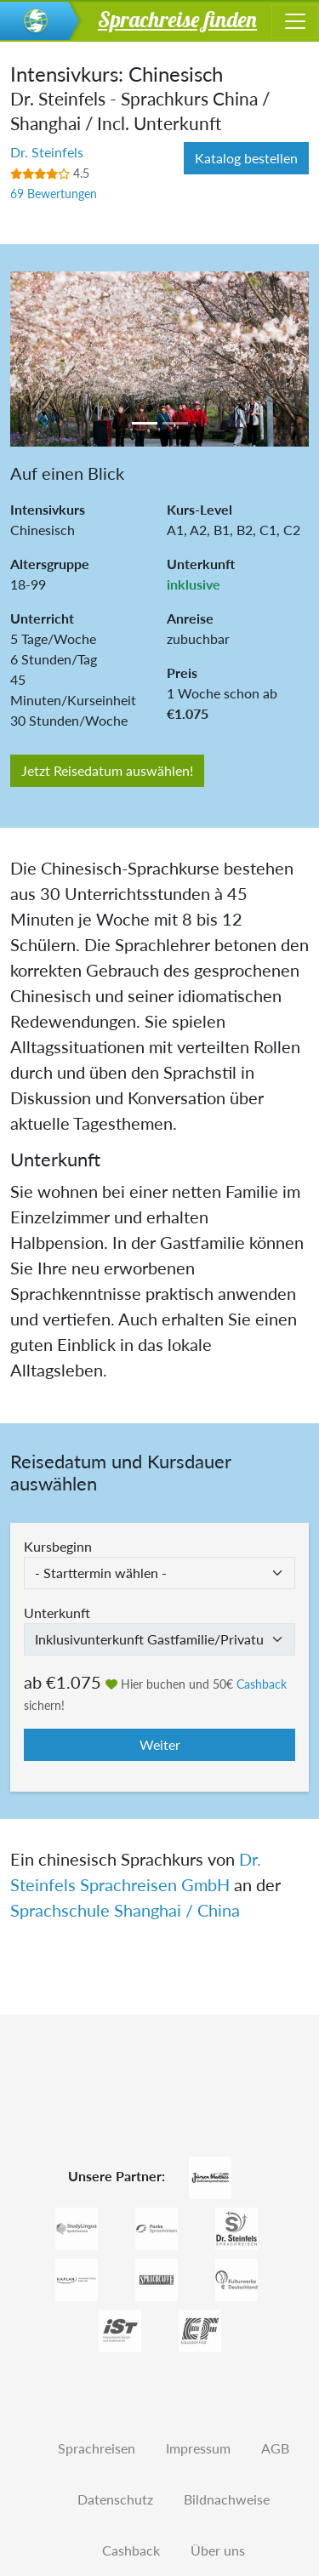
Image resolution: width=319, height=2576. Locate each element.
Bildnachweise (227, 2499)
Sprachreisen (96, 2448)
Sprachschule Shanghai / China (125, 1910)
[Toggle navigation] (295, 21)
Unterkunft (57, 1612)
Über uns (218, 2550)
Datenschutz (115, 2499)
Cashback (261, 1684)
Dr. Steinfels (46, 152)
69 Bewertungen (53, 193)
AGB (275, 2448)
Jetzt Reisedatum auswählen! (107, 770)
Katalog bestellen (246, 158)
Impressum (198, 2448)
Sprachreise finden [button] (177, 18)
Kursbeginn (58, 1546)
